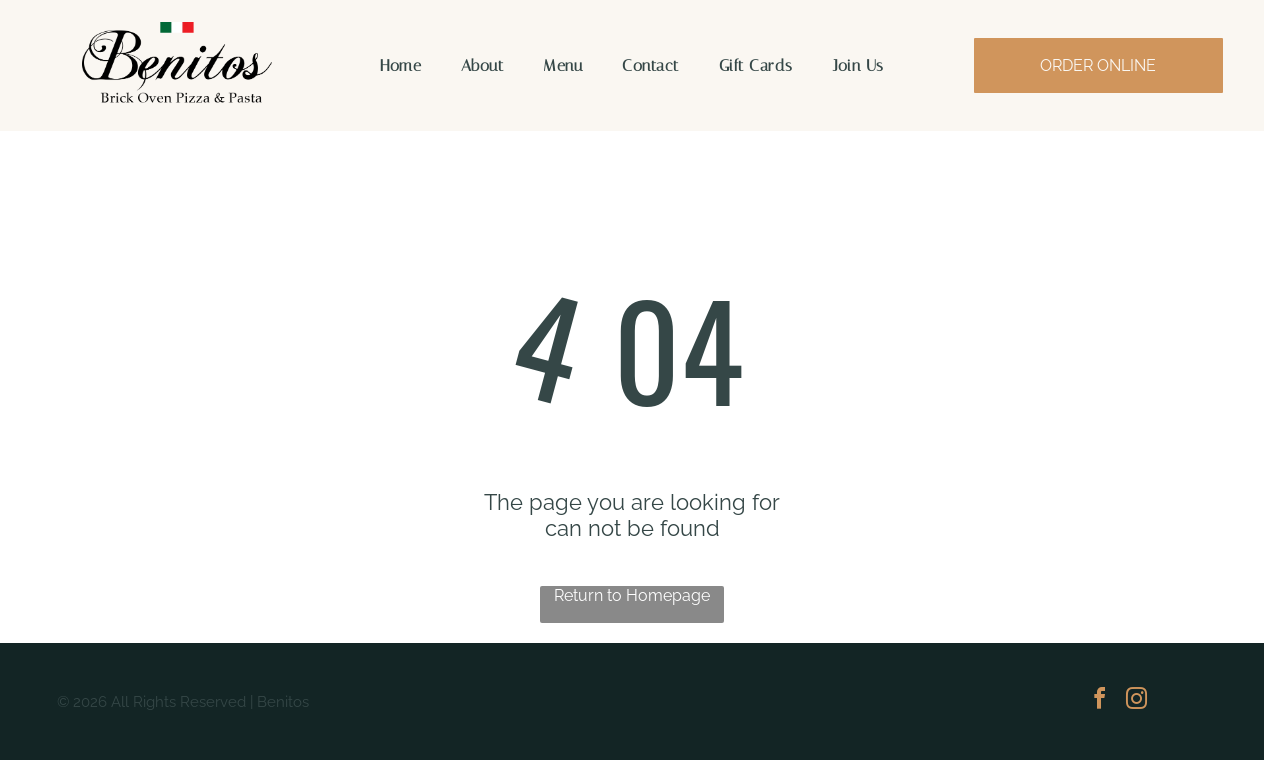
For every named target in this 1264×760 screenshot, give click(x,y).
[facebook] (1100, 701)
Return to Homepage (632, 595)
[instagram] (1137, 701)
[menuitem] (400, 65)
